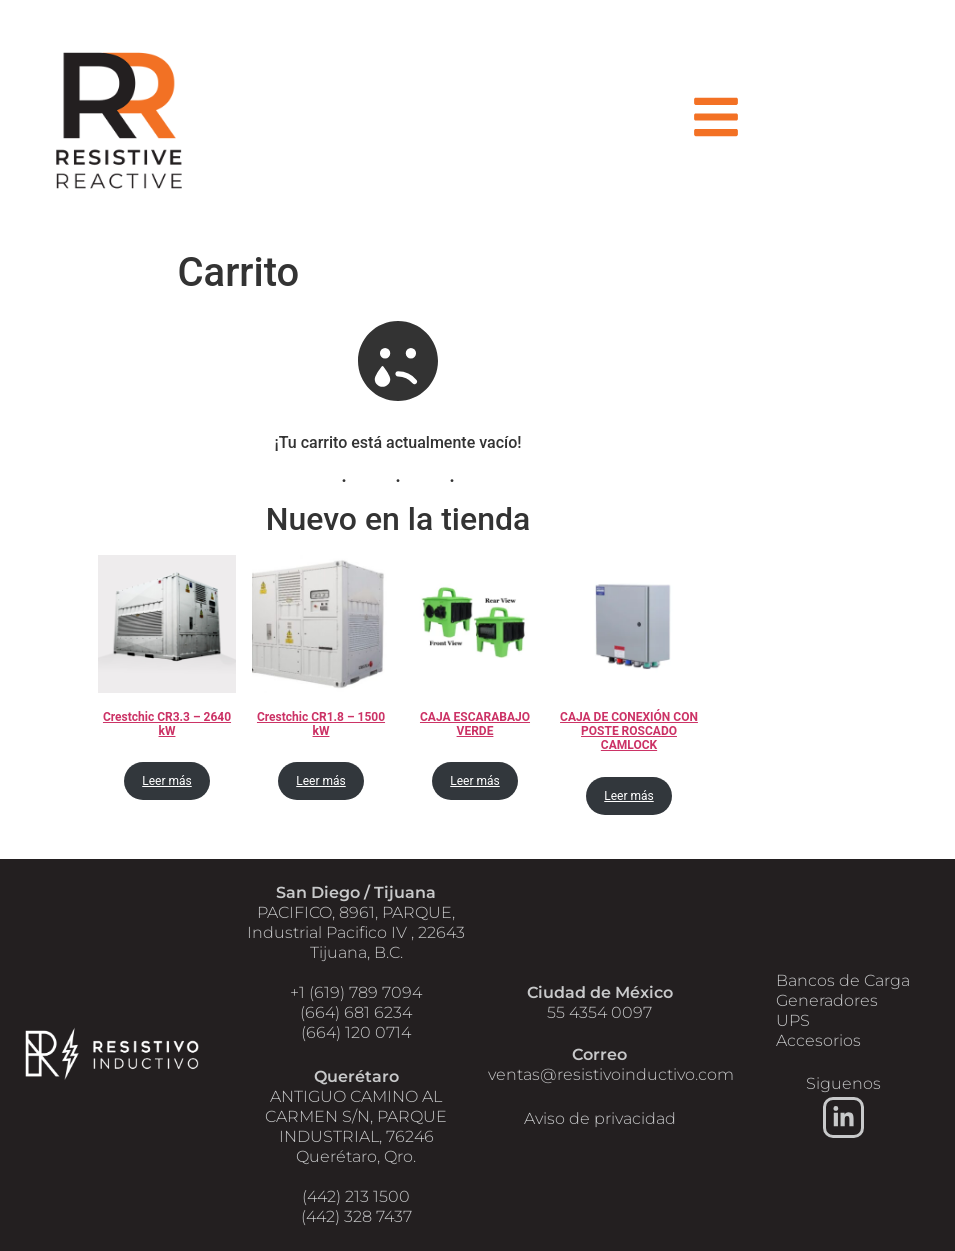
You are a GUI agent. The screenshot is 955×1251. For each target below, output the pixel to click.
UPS (793, 1020)
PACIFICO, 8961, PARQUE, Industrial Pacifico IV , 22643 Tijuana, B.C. (356, 932)
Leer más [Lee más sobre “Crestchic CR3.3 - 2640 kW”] (166, 782)
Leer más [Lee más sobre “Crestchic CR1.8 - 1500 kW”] (320, 782)
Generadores (827, 1000)
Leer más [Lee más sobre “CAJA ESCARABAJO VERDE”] (474, 782)
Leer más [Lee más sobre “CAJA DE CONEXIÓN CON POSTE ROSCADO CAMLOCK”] (628, 796)
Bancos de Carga (843, 980)
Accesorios (818, 1040)
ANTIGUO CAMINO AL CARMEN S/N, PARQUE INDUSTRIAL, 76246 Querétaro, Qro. (356, 1126)
